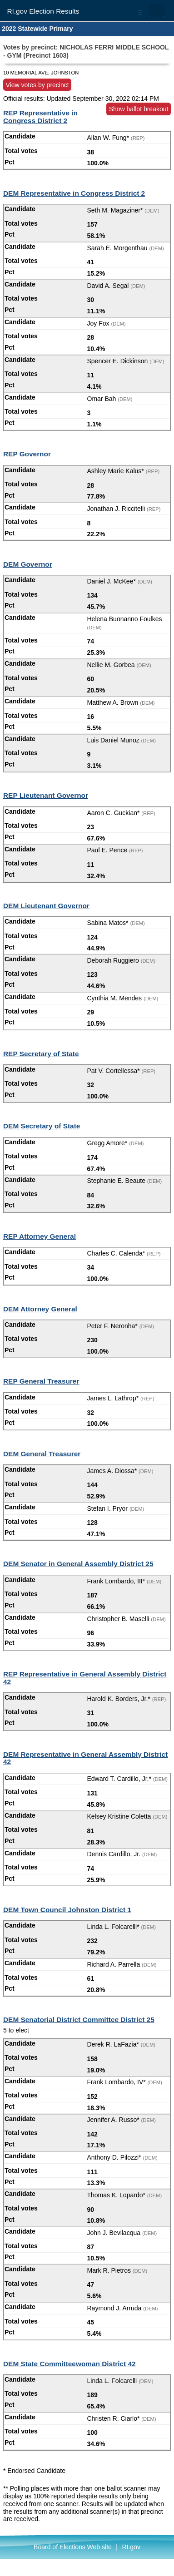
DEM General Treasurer (41, 1454)
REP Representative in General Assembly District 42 (84, 1678)
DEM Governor (27, 564)
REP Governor (27, 454)
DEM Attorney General (40, 1309)
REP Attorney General (39, 1236)
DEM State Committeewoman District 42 (69, 2364)
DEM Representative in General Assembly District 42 (85, 1758)
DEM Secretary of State (41, 1126)
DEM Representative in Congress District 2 (74, 193)
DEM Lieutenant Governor (46, 906)
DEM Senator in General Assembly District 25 (78, 1563)
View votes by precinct (37, 84)
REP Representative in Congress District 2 (40, 116)
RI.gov (131, 2547)
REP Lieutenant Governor (45, 795)
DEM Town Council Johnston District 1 (67, 1909)
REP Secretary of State (41, 1054)
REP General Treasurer (41, 1381)
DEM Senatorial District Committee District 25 (78, 2019)
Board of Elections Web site (73, 2547)
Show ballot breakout (139, 109)
